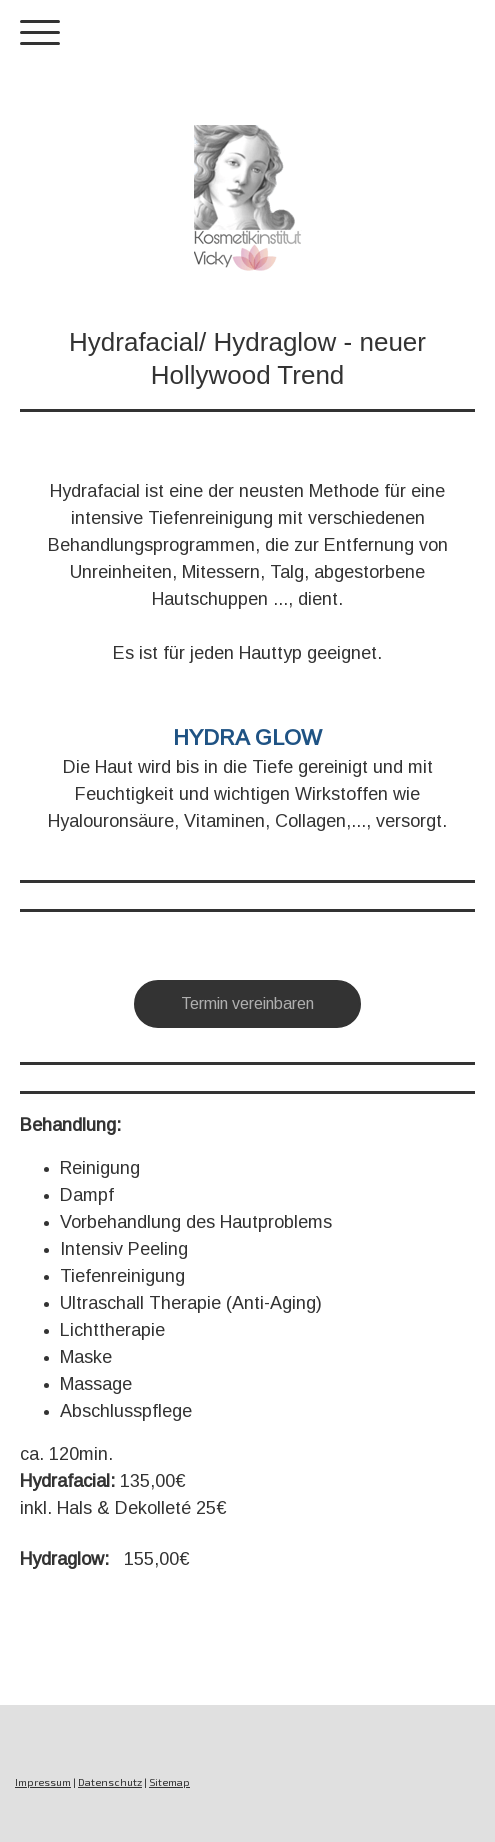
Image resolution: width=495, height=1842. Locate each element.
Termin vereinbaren (247, 1003)
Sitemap (169, 1782)
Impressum (43, 1782)
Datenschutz (110, 1782)
